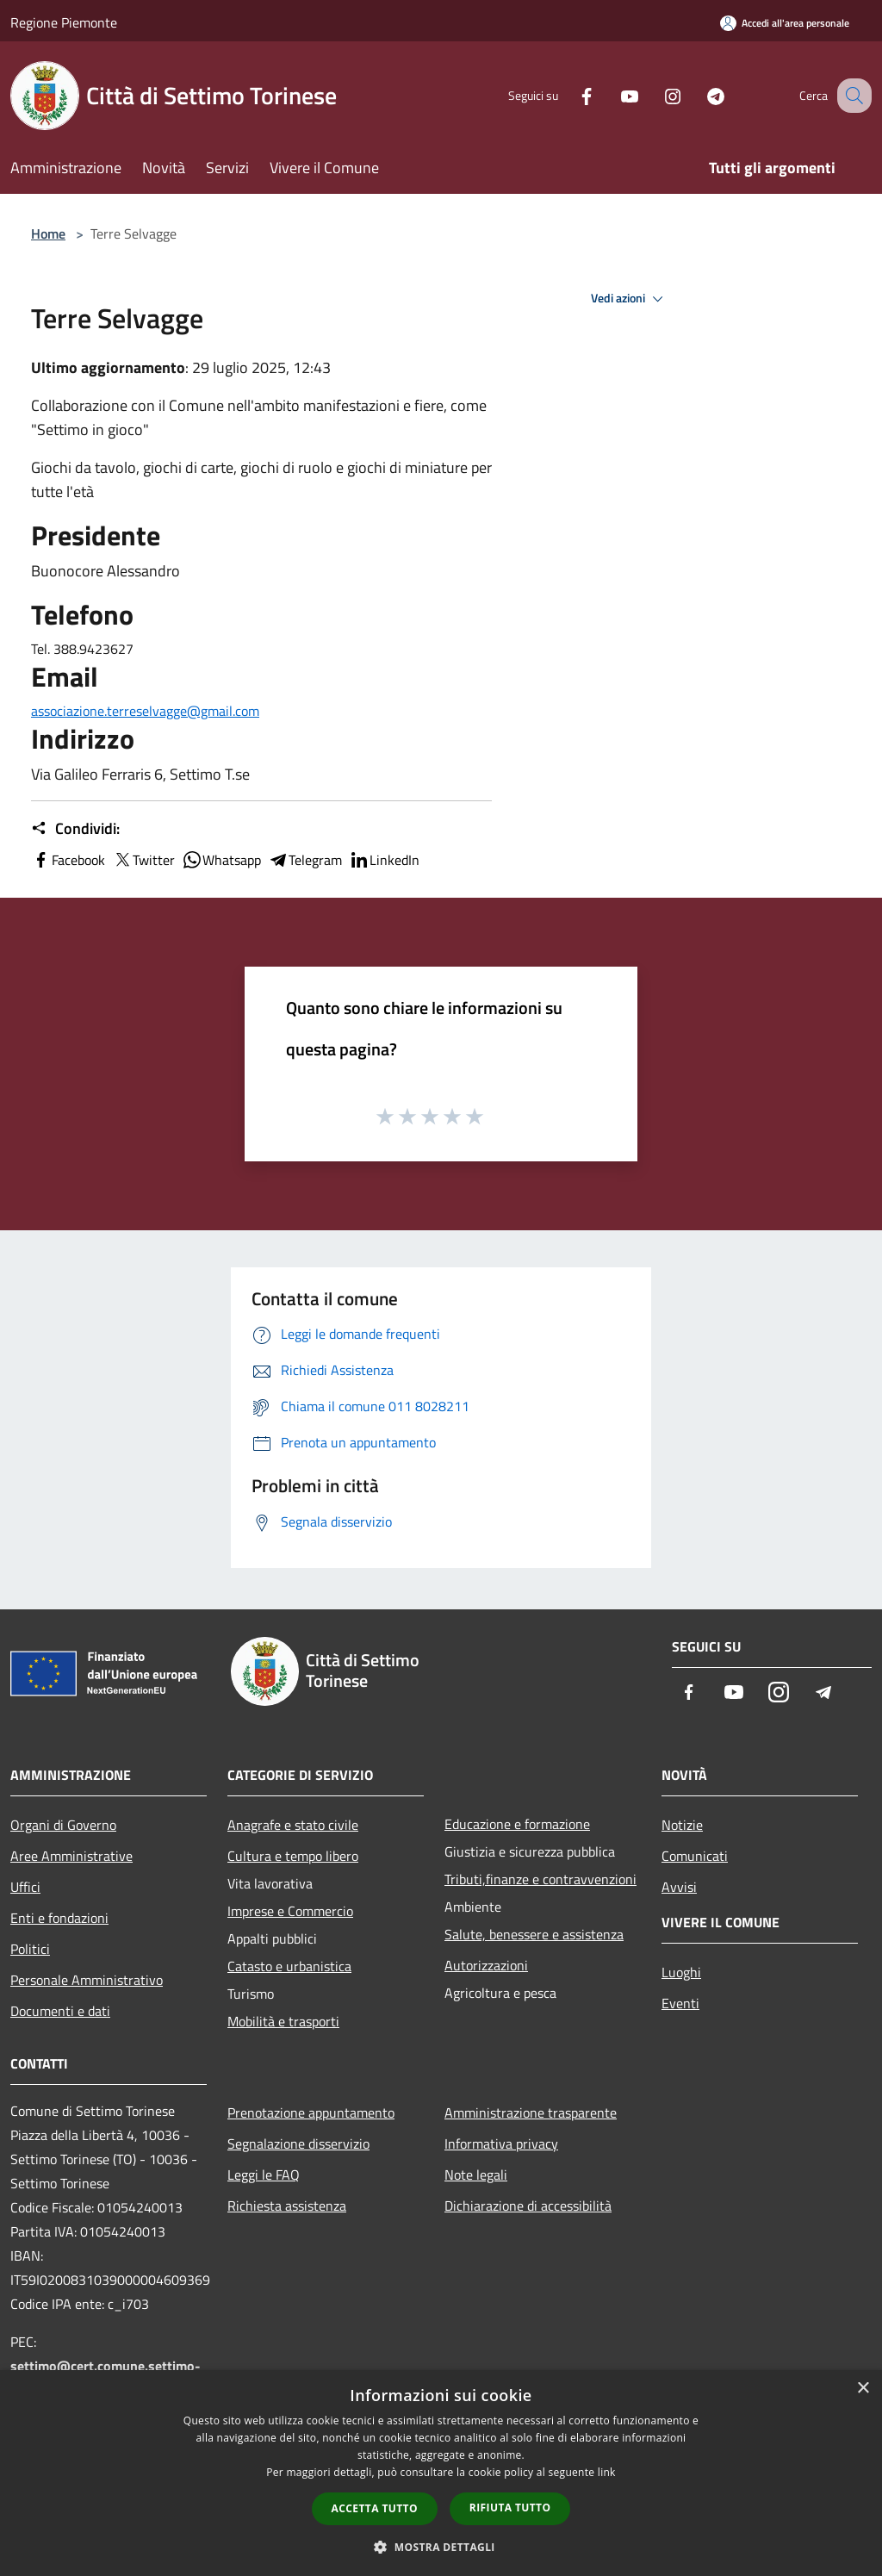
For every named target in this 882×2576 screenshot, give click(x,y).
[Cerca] (851, 95)
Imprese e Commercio (290, 1911)
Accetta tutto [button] (375, 2508)
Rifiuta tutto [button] (510, 2507)
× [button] (862, 2388)
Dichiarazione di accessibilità (528, 2205)
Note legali (475, 2174)
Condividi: (75, 829)
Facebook (68, 859)
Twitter (143, 859)
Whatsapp (221, 859)
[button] (441, 2546)
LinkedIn (384, 859)
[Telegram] (697, 95)
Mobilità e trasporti (283, 2021)
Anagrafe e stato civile (292, 1824)
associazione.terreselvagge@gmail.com (145, 710)
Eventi (680, 2003)
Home (48, 233)
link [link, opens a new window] (607, 2472)
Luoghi (681, 1972)
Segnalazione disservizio (298, 2143)
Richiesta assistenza (286, 2205)
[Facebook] (568, 95)
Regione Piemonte (63, 22)
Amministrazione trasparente (530, 2112)
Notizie (682, 1824)
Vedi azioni (629, 299)
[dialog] (441, 2473)
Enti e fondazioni (59, 1917)
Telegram (305, 859)
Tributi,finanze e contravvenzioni (540, 1879)
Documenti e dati (60, 2010)
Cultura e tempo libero (292, 1855)
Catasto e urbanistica (289, 1966)
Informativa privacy (501, 2143)
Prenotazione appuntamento (310, 2112)
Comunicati (695, 1855)
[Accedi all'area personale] (785, 23)
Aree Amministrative (71, 1855)
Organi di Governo (63, 1824)
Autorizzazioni (486, 1965)
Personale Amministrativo (86, 1979)
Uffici (25, 1886)
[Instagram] (654, 95)
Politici (30, 1948)
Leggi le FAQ (263, 2174)
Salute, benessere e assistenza (534, 1934)
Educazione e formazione (517, 1824)
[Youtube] (611, 95)
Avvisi (679, 1886)
